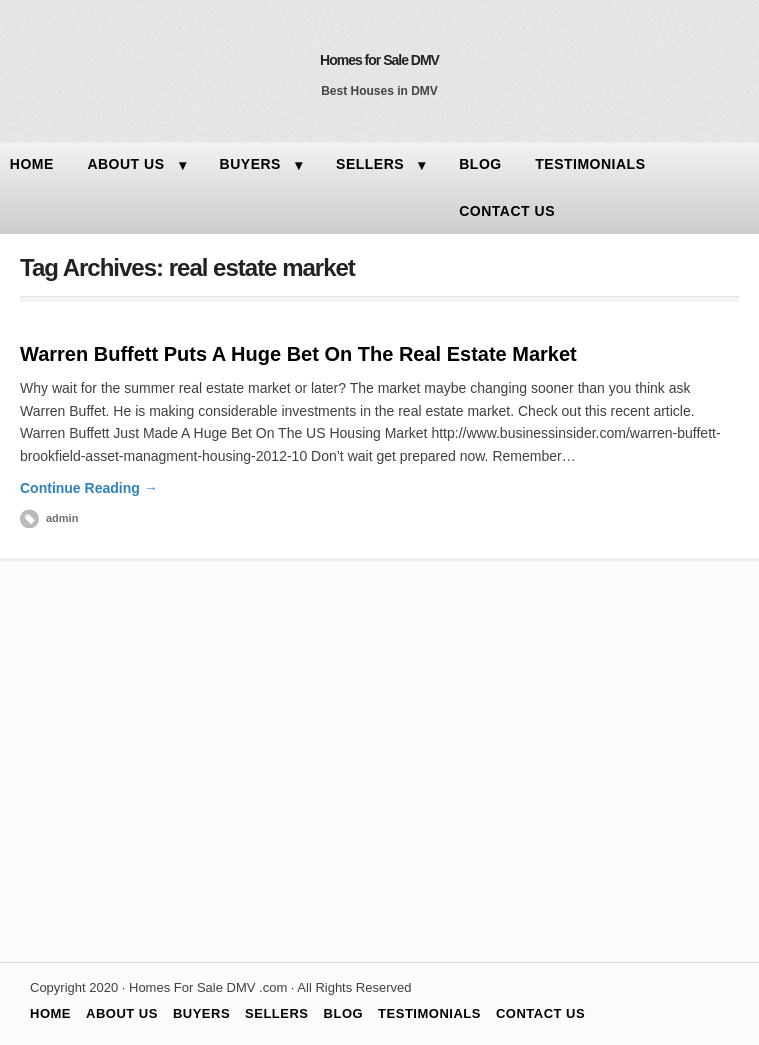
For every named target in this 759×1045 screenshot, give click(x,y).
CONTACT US (507, 211)
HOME (50, 1013)
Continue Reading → (89, 488)
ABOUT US (125, 164)
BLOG (480, 164)
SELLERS (370, 164)
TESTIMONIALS (590, 164)
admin (62, 518)
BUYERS (250, 164)
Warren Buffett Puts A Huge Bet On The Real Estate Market (298, 354)
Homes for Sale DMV (379, 60)
